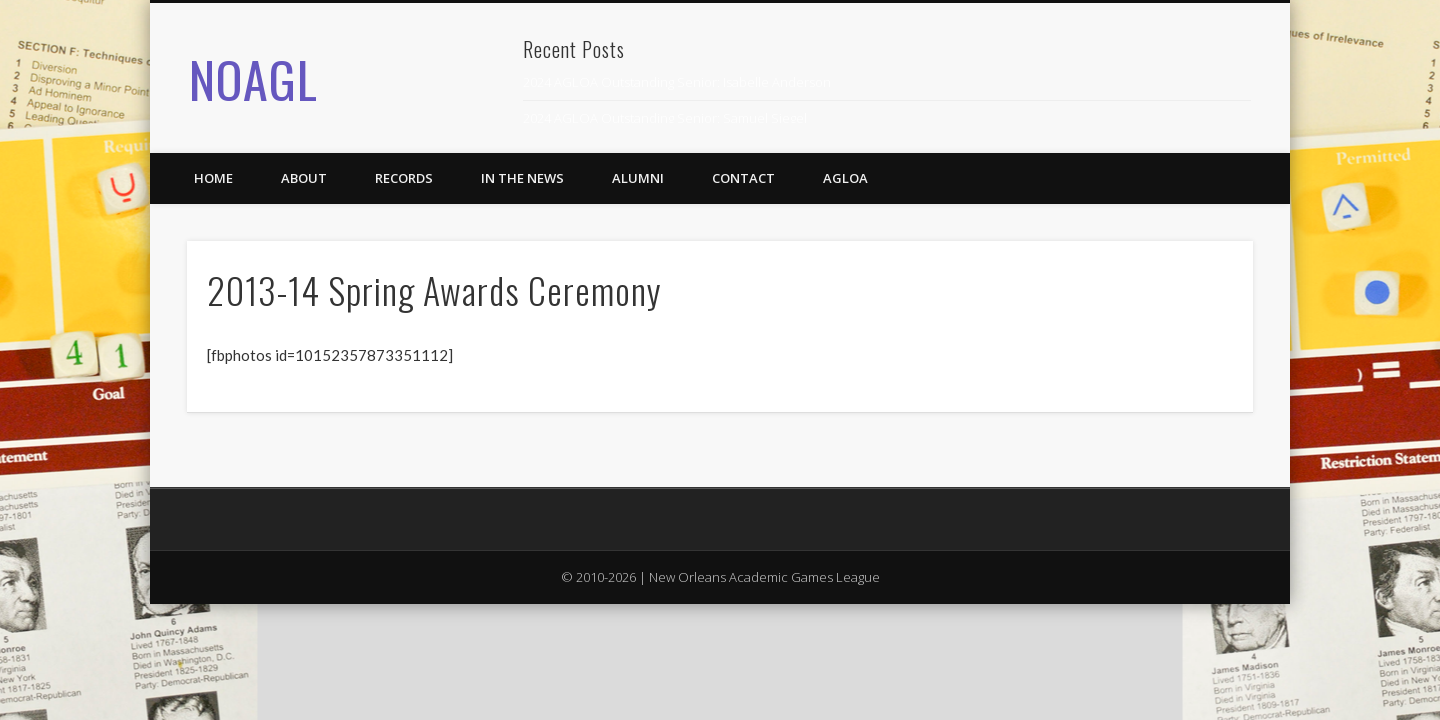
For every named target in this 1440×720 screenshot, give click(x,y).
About (304, 178)
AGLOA (845, 178)
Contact (743, 178)
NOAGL (253, 78)
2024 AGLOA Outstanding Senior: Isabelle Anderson (677, 82)
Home (213, 178)
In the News (522, 178)
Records (404, 178)
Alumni (638, 178)
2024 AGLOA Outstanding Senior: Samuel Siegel (665, 118)
